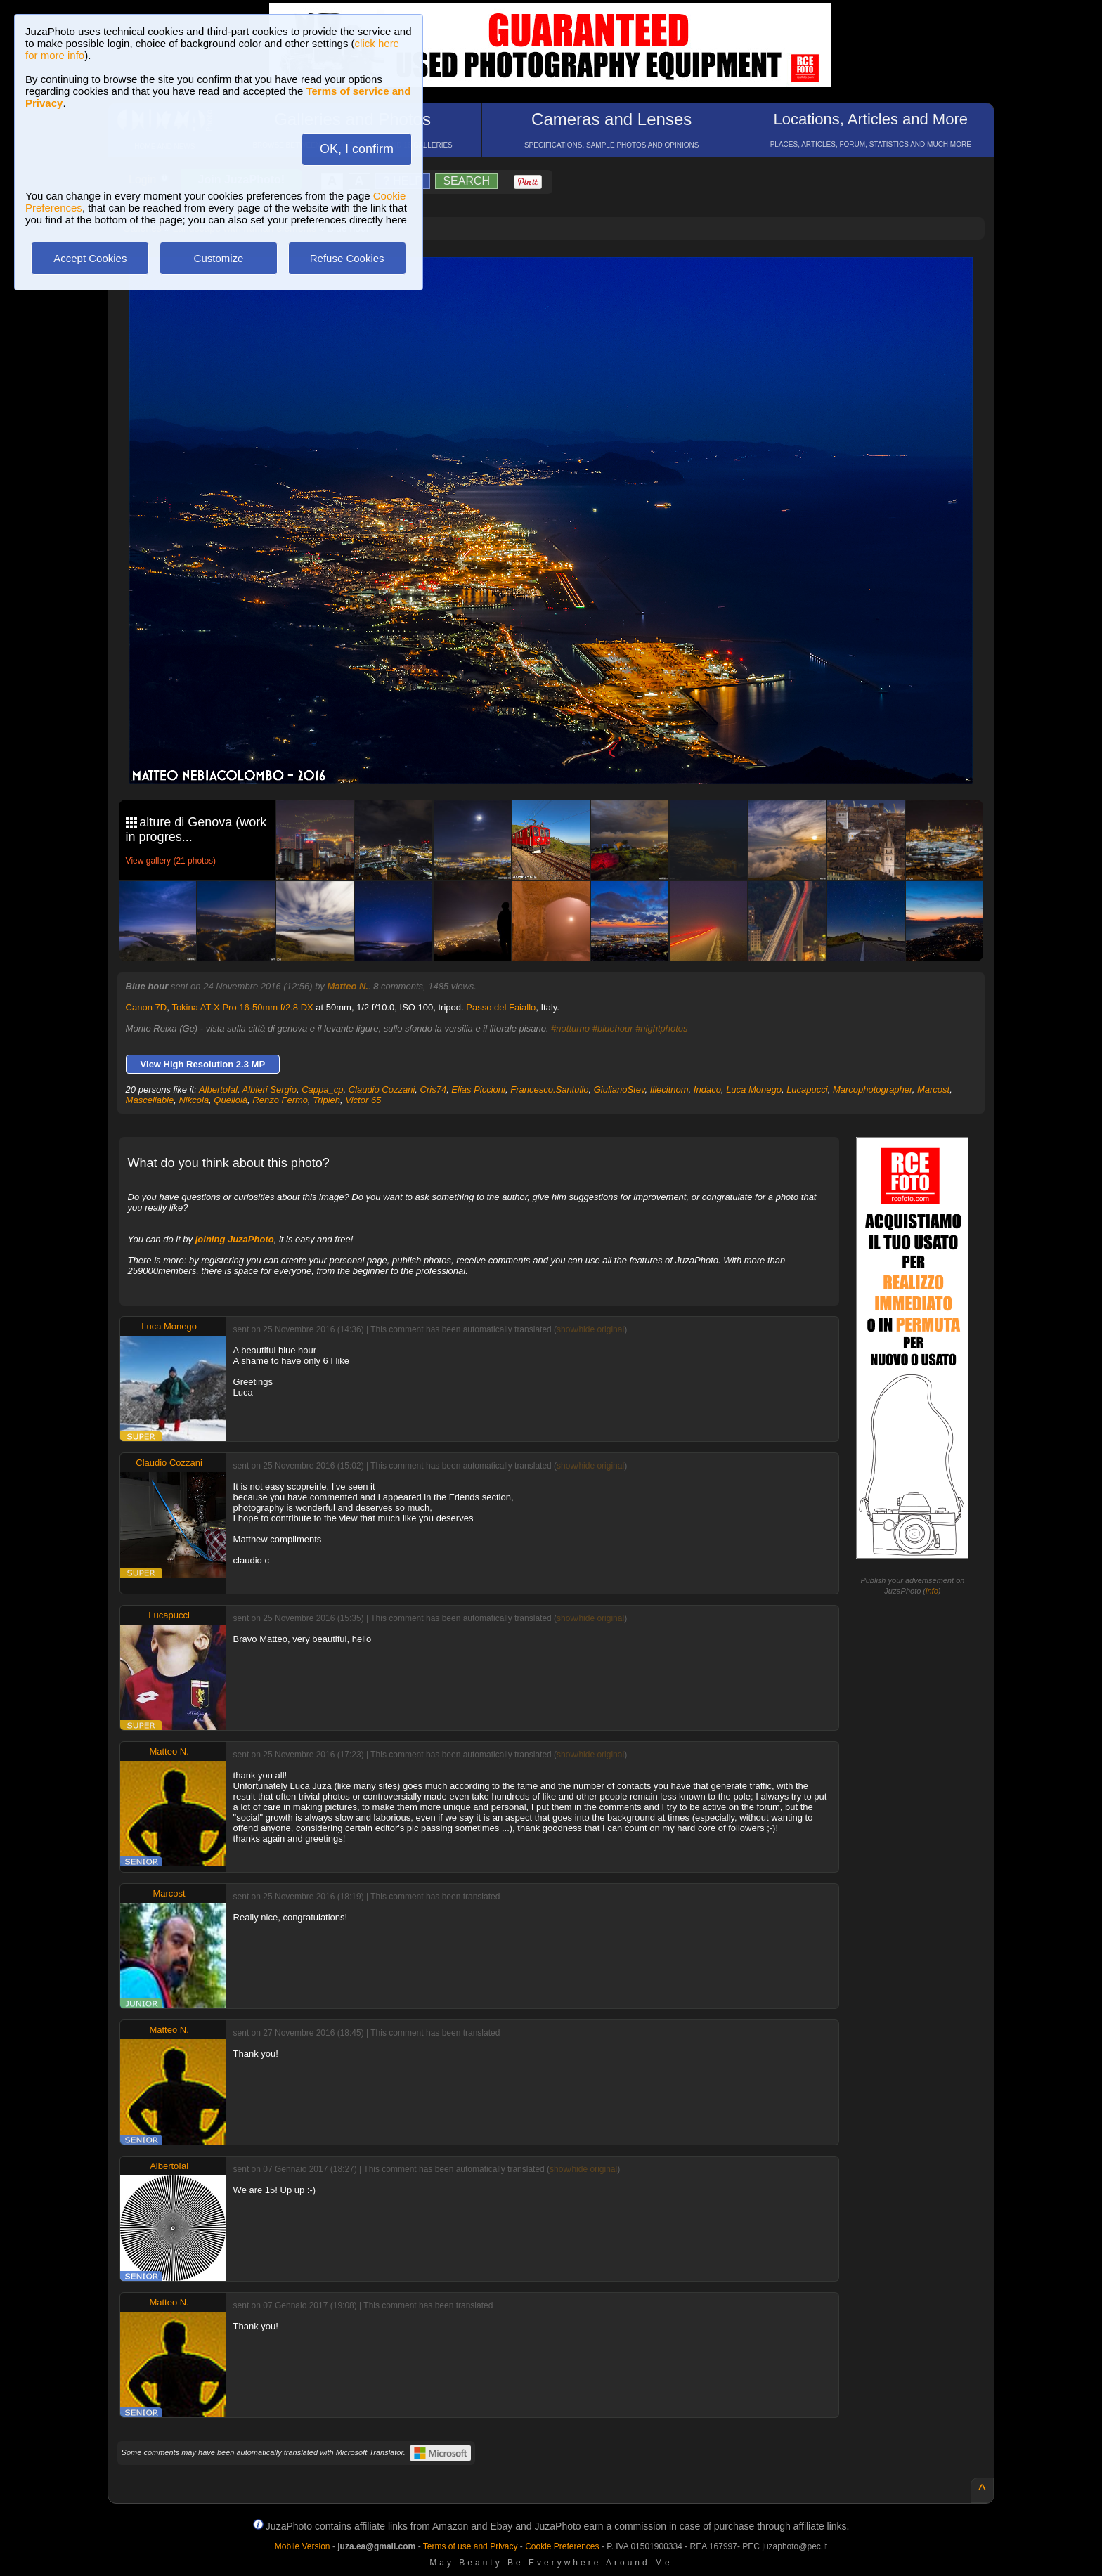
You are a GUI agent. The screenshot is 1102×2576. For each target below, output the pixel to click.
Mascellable (150, 1100)
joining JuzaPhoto (234, 1239)
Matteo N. (347, 986)
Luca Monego (754, 1089)
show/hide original (590, 1329)
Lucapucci (807, 1089)
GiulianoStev (619, 1089)
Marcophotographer (872, 1089)
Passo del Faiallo (501, 1007)
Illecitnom (669, 1089)
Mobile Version (302, 2546)
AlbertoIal (218, 1089)
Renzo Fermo (280, 1100)
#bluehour (612, 1028)
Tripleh (326, 1100)
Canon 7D (146, 1007)
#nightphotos (661, 1028)
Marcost (933, 1089)
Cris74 (433, 1089)
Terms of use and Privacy (470, 2546)
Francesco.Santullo (549, 1089)
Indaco (707, 1089)
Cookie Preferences (562, 2546)
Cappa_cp (322, 1089)
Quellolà (230, 1100)
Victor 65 (363, 1100)
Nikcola (194, 1100)
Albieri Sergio (269, 1089)
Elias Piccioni (478, 1089)
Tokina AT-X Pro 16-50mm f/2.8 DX (242, 1007)
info (932, 1591)
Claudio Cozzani (382, 1089)
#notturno (570, 1028)
